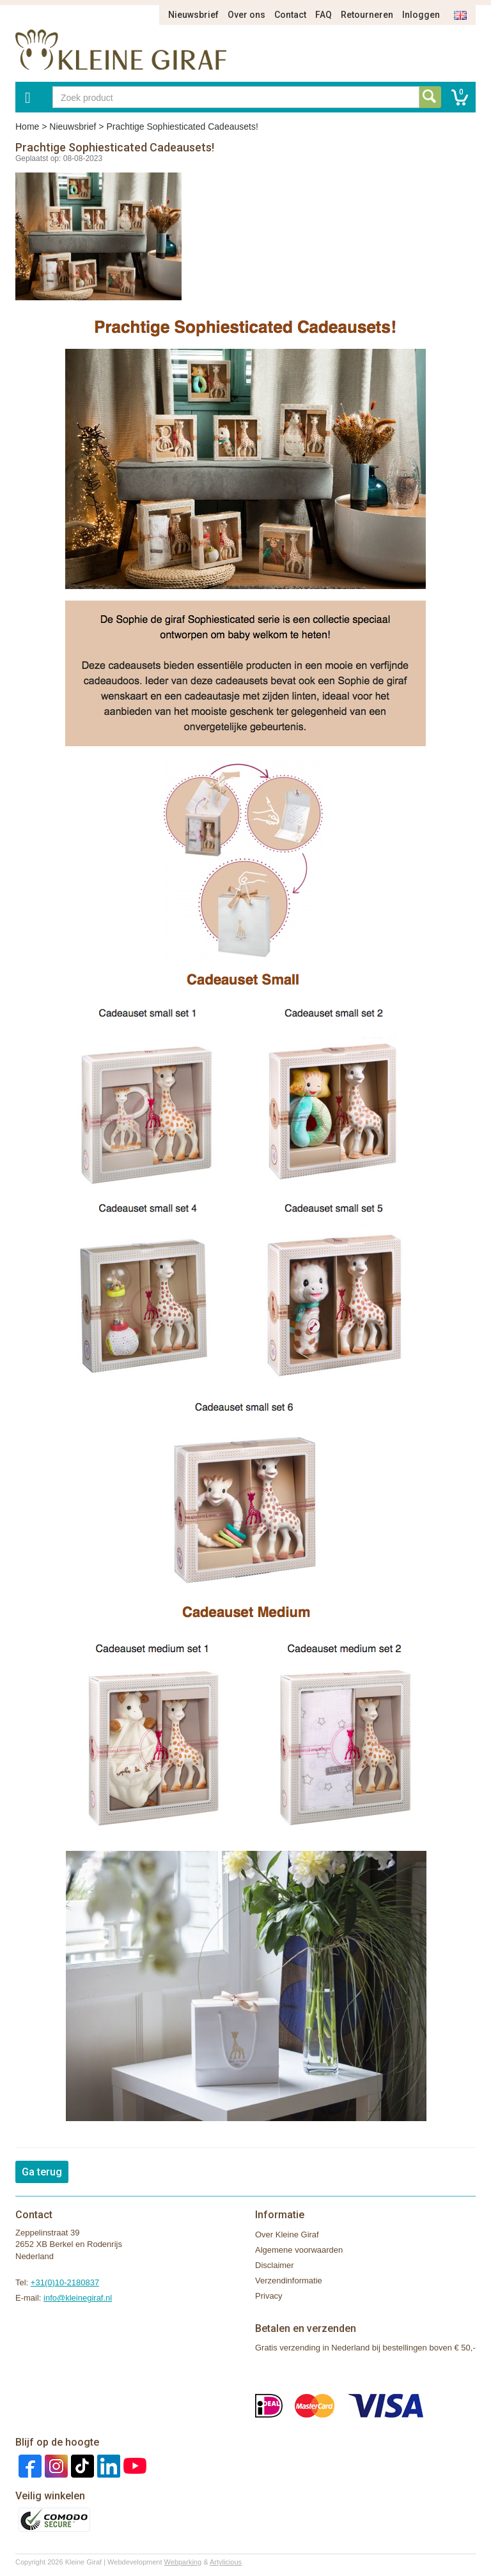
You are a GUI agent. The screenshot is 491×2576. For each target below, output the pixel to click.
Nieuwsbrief (193, 15)
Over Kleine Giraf (287, 2234)
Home (27, 126)
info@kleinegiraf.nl (77, 2298)
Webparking (183, 2562)
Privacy (269, 2296)
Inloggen (421, 15)
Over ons (246, 15)
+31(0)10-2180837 (65, 2282)
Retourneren (367, 15)
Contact (290, 15)
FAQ (323, 15)
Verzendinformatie (288, 2280)
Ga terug (42, 2172)
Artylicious (226, 2562)
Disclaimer (274, 2265)
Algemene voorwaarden (299, 2250)
